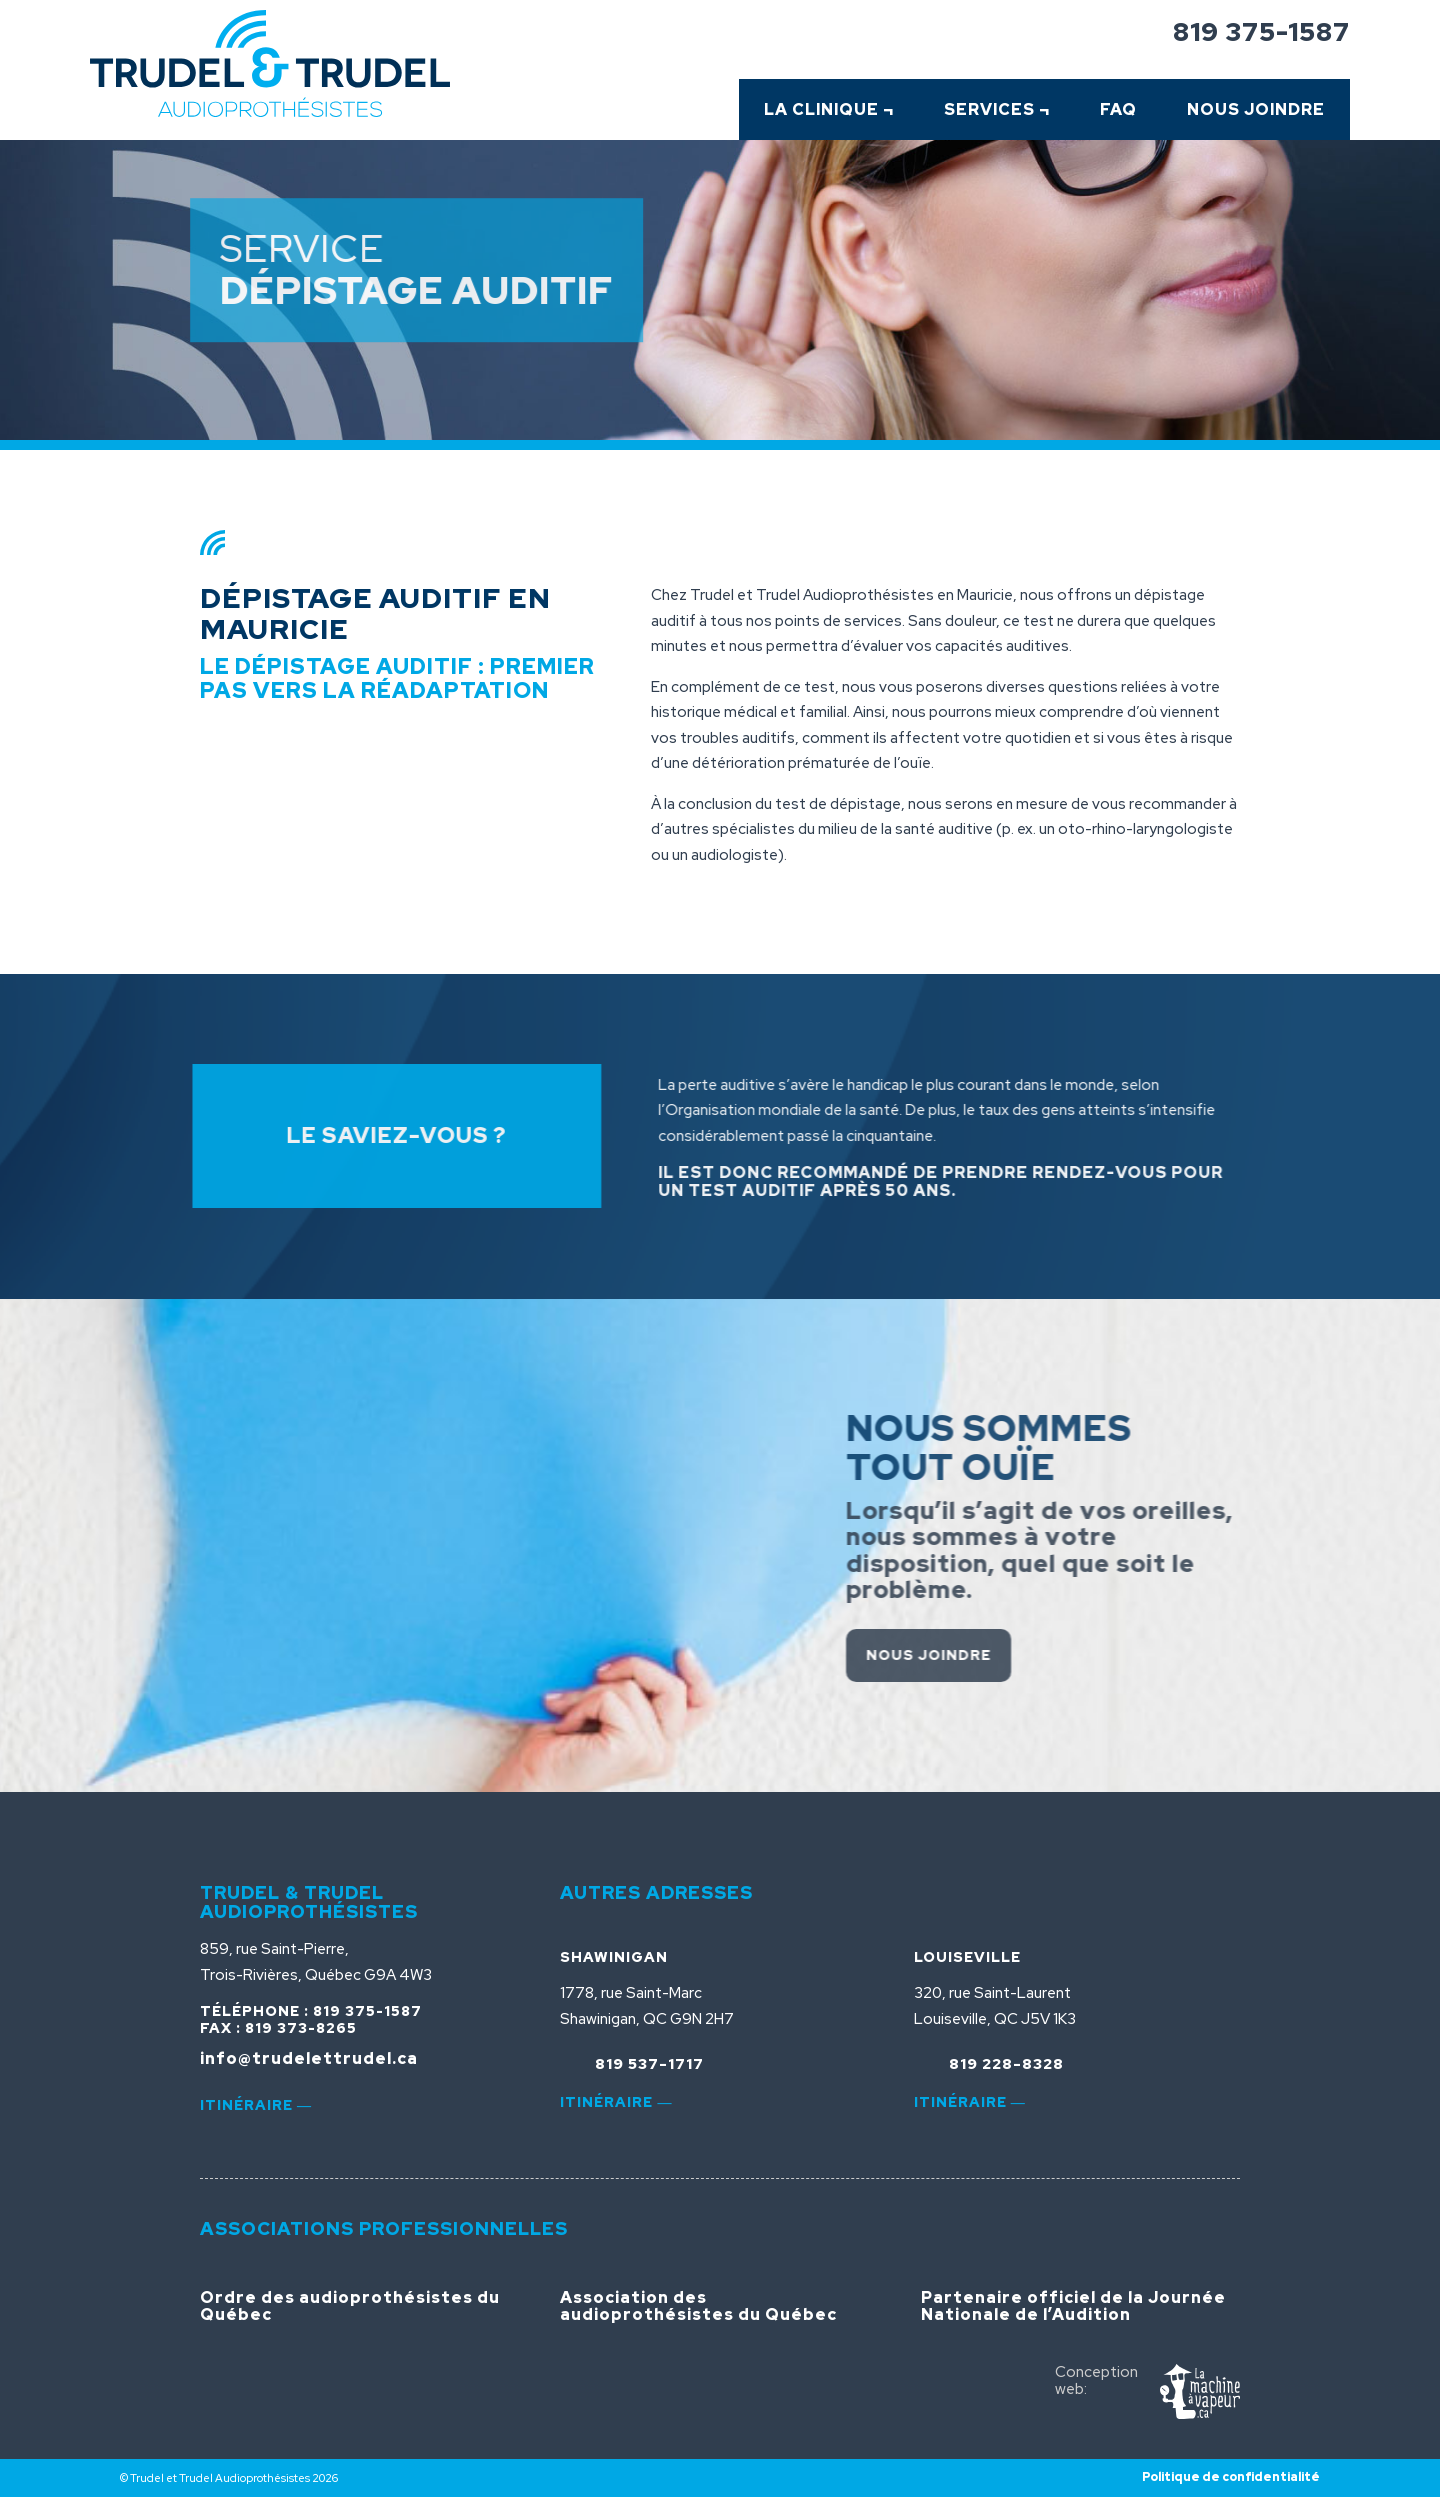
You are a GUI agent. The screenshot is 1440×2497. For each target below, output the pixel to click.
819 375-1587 (1261, 32)
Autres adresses (656, 1892)
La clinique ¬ (829, 109)
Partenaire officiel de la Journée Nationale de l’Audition (1073, 2306)
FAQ (1118, 109)
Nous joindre (1014, 1655)
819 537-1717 (649, 2064)
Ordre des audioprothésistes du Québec (350, 2306)
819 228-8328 (1006, 2064)
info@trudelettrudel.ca (309, 2058)
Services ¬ (997, 109)
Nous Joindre (1256, 109)
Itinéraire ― (256, 2105)
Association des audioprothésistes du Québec (698, 2306)
